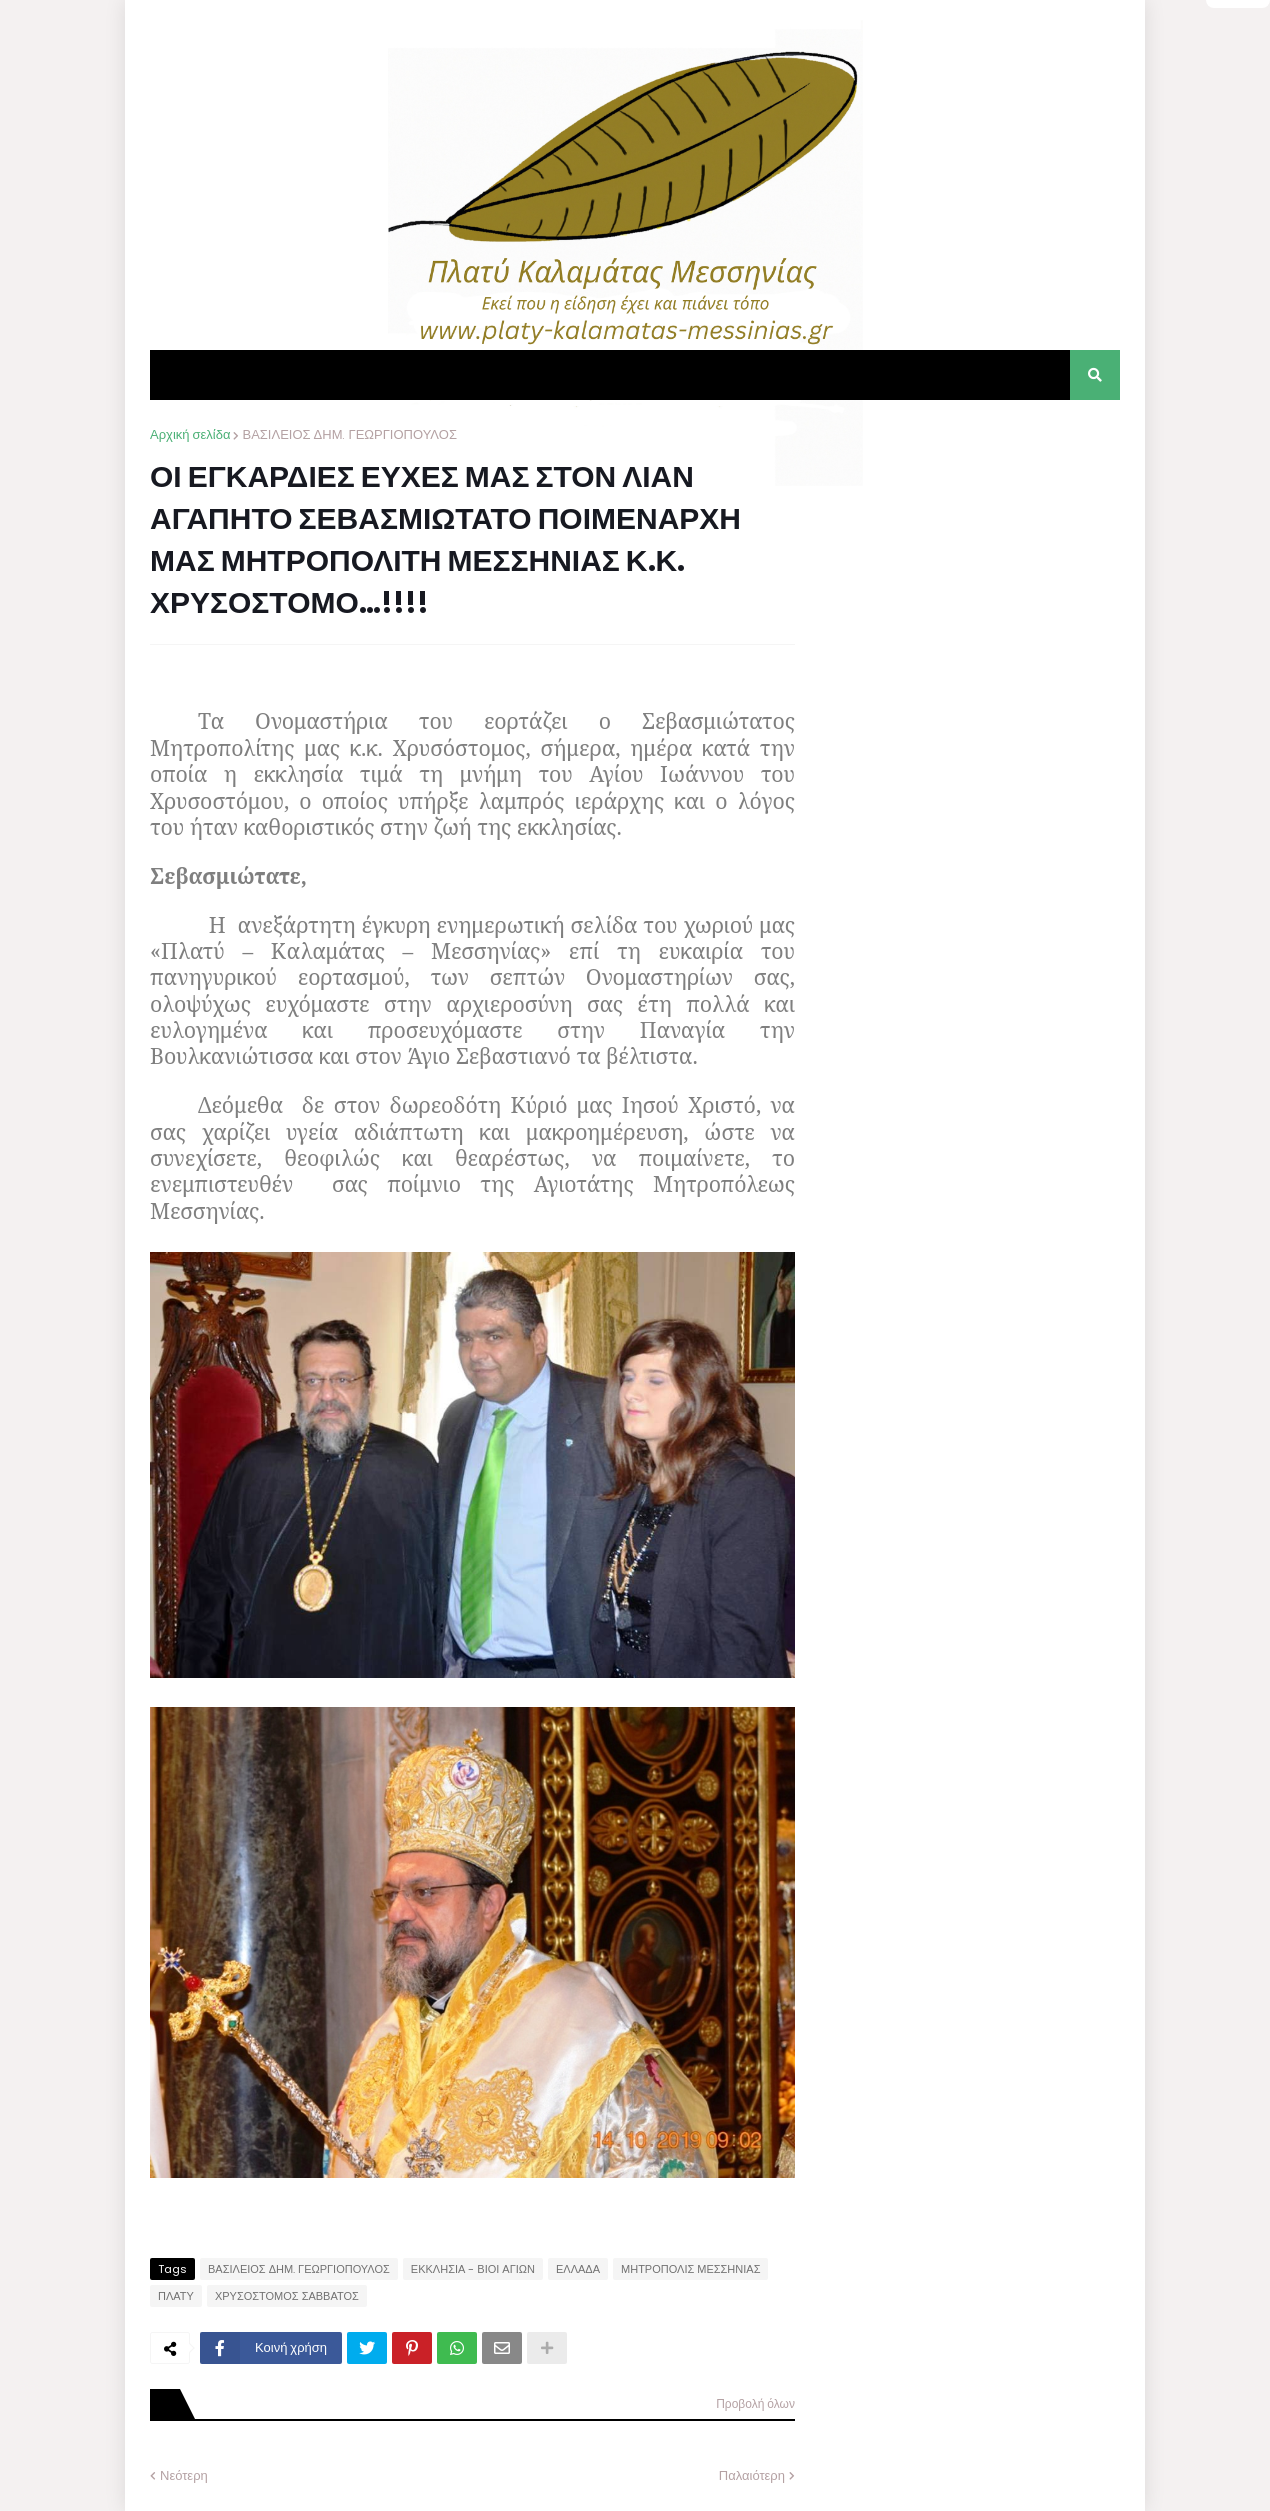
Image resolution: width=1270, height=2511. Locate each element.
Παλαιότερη (752, 2475)
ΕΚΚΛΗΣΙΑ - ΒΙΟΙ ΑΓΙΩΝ (473, 2269)
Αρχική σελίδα (190, 434)
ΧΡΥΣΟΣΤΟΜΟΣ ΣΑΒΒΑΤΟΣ (287, 2296)
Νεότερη (184, 2475)
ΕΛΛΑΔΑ (578, 2269)
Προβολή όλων (755, 2403)
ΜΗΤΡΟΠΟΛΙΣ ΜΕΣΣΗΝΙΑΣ (690, 2269)
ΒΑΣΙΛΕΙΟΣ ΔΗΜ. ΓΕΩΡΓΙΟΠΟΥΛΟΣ (349, 434)
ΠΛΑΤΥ (176, 2296)
